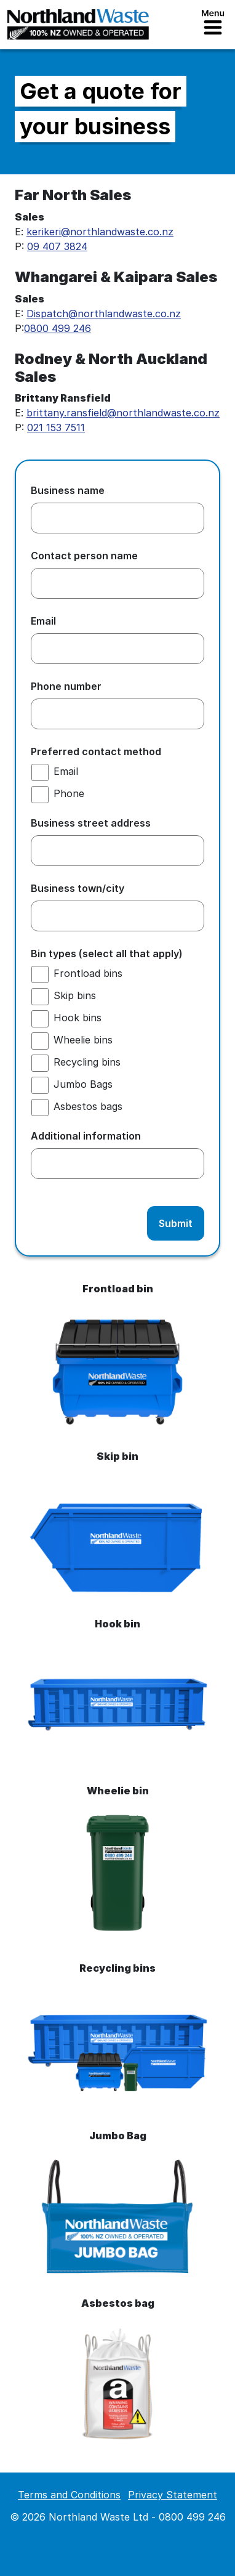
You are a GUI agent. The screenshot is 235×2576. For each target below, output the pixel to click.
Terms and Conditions (69, 2495)
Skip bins (75, 995)
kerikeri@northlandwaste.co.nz (99, 231)
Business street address (95, 823)
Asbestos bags (88, 1106)
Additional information (86, 1136)
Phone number (70, 686)
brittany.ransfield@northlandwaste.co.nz (123, 413)
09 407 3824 (57, 246)
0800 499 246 (57, 328)
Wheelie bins (83, 1040)
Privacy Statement (172, 2495)
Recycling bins (87, 1062)
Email (48, 621)
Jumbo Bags (83, 1084)
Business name (72, 490)
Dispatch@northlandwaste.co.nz (103, 313)
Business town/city (82, 888)
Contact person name (88, 555)
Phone (69, 793)
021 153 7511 (56, 427)
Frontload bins (88, 973)
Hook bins (78, 1017)
